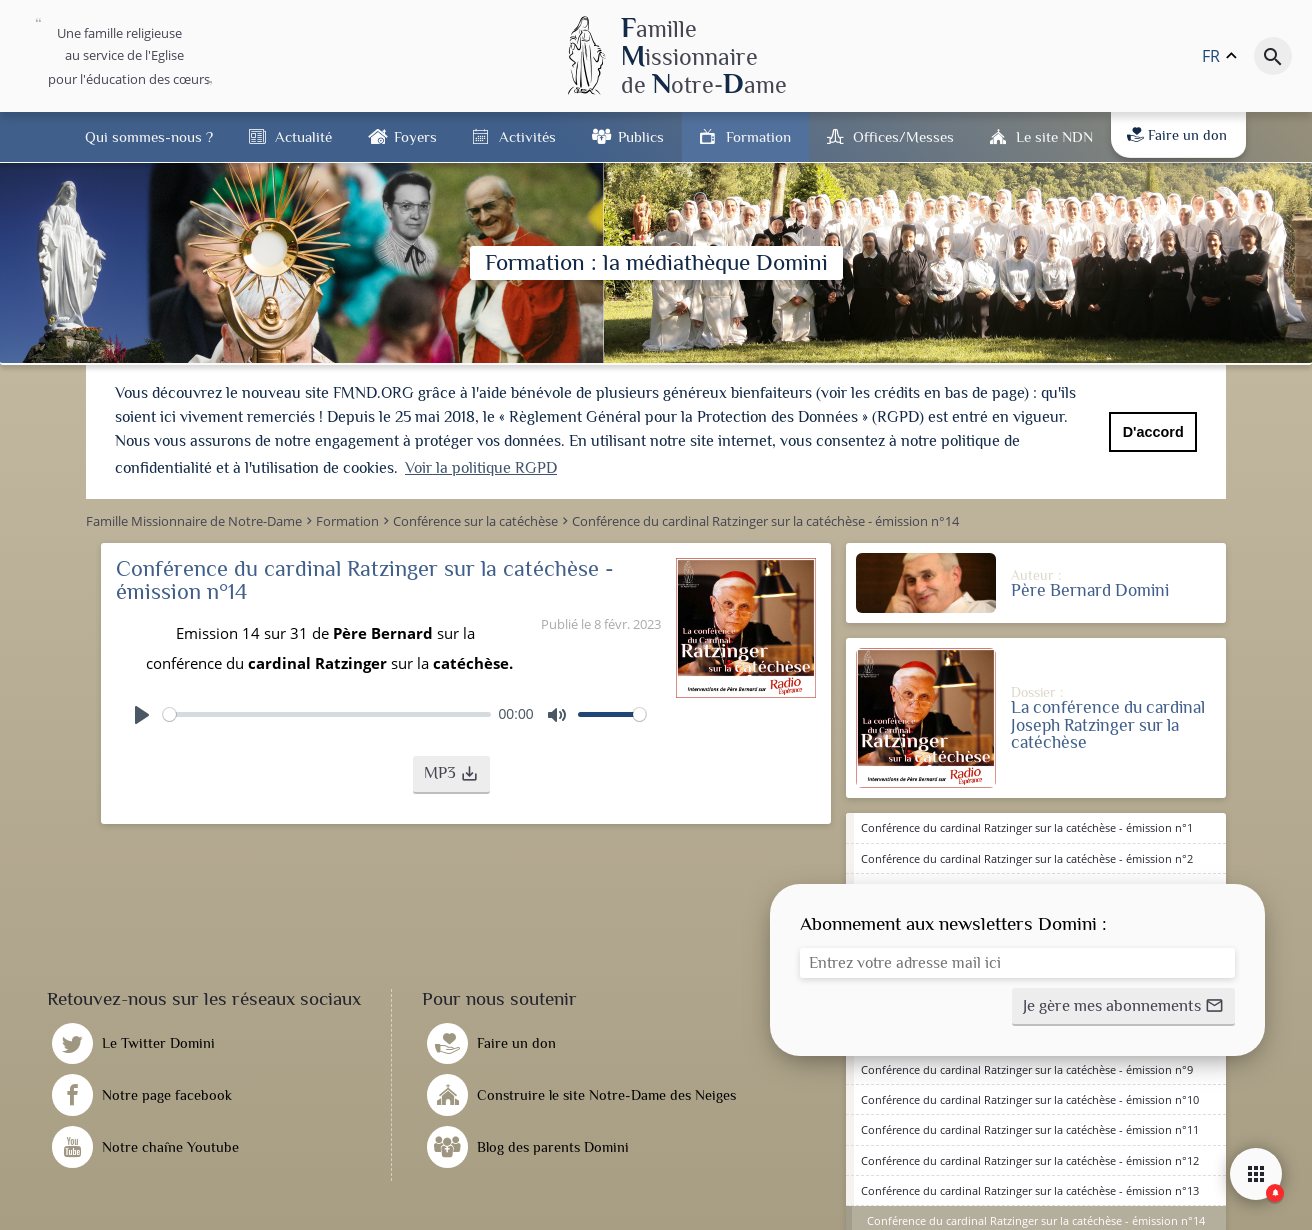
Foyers (415, 136)
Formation (758, 136)
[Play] (142, 713)
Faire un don (1177, 135)
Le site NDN (1054, 136)
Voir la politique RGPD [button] (481, 468)
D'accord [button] (1153, 432)
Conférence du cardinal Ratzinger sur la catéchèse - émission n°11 (1030, 1128)
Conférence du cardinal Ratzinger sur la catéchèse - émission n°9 (1027, 1067)
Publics (641, 136)
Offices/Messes (903, 136)
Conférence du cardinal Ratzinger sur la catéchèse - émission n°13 (1030, 1188)
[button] (451, 773)
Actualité (303, 136)
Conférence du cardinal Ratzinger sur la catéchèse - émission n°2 (1027, 856)
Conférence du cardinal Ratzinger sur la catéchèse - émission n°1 (1027, 826)
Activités (527, 136)
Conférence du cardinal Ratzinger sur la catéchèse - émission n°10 (1030, 1097)
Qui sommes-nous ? (149, 136)
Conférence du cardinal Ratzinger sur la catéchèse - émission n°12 (1030, 1158)
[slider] (327, 712)
